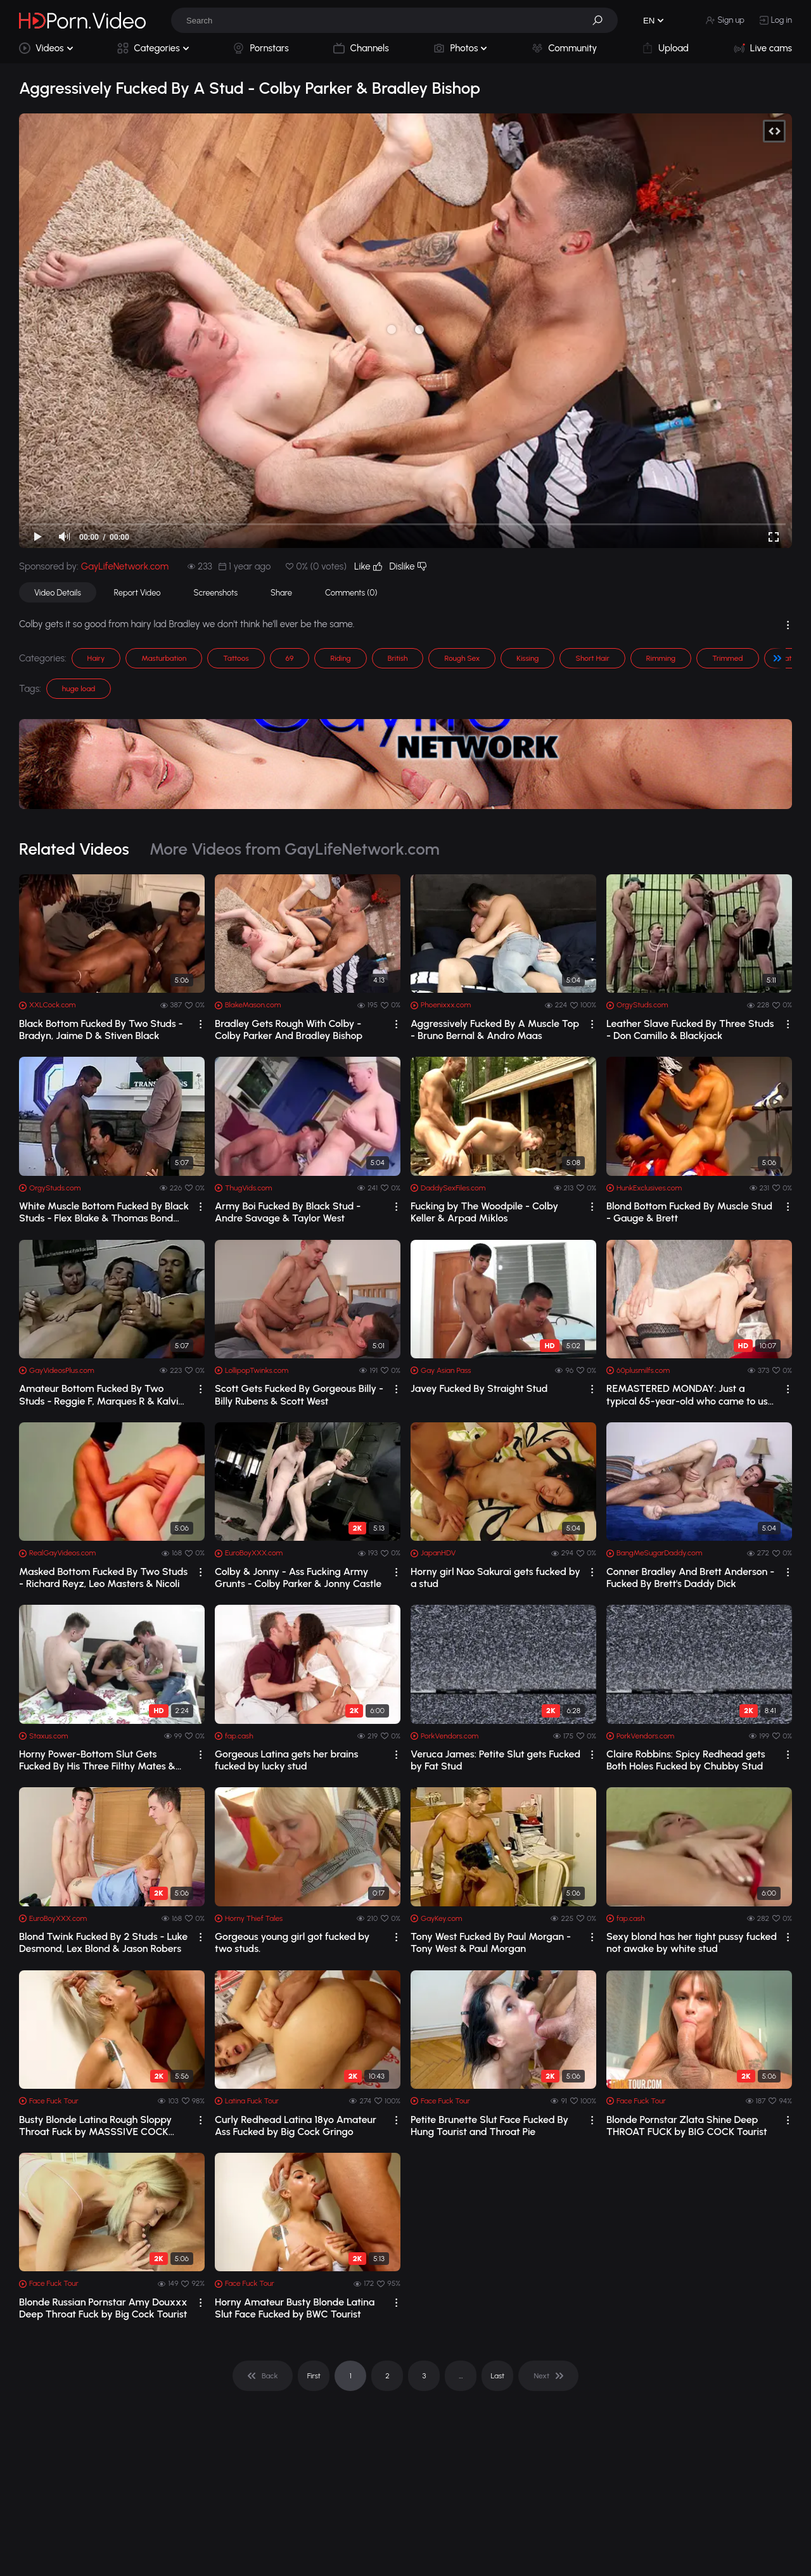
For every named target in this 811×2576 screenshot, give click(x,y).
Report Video (137, 592)
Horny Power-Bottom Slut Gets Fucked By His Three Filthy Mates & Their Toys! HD (97, 1760)
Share (281, 592)
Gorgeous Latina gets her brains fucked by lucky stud (286, 1760)
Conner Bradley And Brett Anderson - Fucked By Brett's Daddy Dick (690, 1577)
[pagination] (263, 2376)
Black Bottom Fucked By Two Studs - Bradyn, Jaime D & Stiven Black (101, 1029)
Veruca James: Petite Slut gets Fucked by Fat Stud (495, 1760)
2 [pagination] (387, 2375)
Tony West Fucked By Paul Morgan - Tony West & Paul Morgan (491, 1942)
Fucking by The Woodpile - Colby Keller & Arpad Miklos (484, 1212)
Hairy (96, 658)
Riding (340, 658)
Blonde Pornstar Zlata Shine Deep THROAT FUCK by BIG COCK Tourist (686, 2126)
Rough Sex (462, 658)
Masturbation (163, 658)
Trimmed (727, 658)
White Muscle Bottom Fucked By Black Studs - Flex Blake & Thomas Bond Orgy (104, 1212)
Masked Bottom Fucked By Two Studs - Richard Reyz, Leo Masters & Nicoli (103, 1577)
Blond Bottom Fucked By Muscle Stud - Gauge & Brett (689, 1212)
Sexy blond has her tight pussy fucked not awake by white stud (691, 1942)
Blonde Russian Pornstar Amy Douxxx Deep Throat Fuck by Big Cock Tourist (103, 2308)
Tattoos (235, 658)
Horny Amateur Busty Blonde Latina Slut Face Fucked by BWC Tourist (294, 2308)
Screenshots (216, 592)
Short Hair (592, 658)
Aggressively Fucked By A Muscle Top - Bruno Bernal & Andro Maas (495, 1029)
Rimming (660, 658)
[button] (602, 20)
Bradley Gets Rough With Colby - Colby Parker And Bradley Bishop (288, 1029)
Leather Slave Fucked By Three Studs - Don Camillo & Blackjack (690, 1029)
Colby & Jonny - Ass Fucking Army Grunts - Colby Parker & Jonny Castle (298, 1577)
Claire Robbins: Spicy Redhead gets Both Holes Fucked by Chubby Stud (685, 1760)
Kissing (527, 658)
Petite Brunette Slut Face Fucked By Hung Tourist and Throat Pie (489, 2126)
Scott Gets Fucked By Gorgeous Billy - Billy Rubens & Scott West (299, 1394)
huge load (79, 688)
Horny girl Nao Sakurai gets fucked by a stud (495, 1577)
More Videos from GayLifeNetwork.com (295, 849)
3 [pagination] (424, 2375)
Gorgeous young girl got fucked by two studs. (292, 1942)
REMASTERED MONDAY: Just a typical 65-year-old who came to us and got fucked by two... (687, 1394)
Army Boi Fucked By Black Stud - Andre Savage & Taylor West (288, 1212)
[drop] (200, 1024)
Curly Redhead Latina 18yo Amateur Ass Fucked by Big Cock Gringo (295, 2126)
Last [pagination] (498, 2375)
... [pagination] (461, 2375)
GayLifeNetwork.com (125, 566)
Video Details (57, 592)
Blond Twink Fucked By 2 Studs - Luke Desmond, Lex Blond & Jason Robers (103, 1942)
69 (290, 658)
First (314, 2375)
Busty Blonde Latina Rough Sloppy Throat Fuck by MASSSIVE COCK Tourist (95, 2126)
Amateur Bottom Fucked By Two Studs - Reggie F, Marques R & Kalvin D (101, 1394)
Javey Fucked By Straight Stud (479, 1388)
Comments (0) (351, 592)
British (398, 658)
